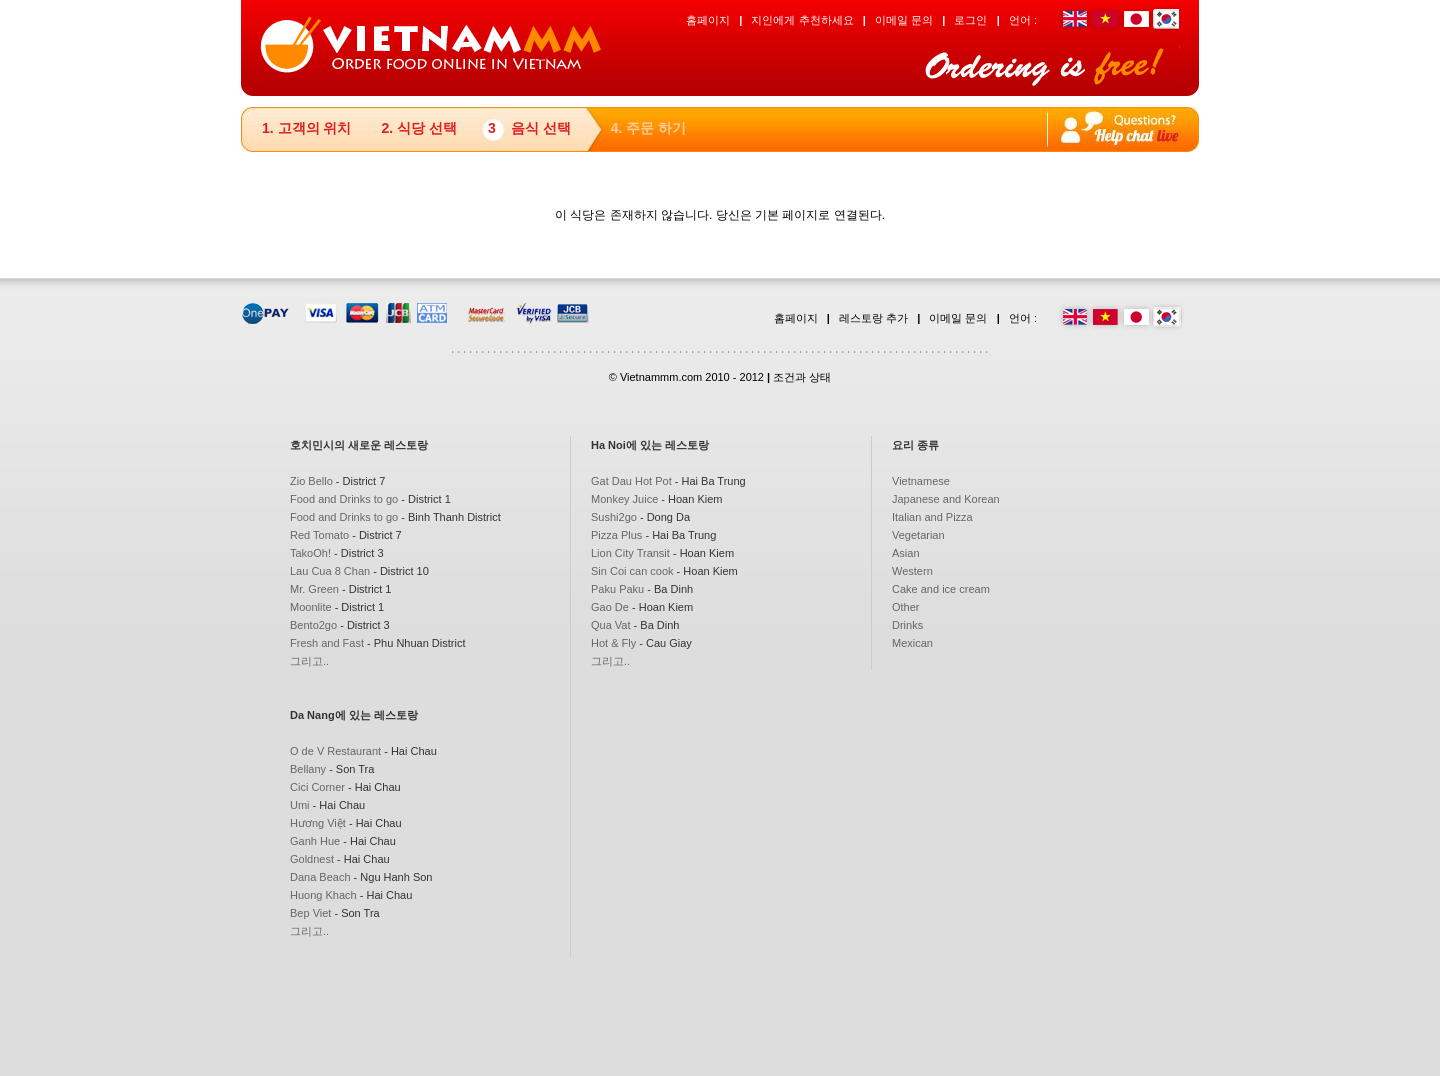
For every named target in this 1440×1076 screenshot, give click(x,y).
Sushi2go (614, 517)
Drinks (907, 625)
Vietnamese (921, 481)
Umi (300, 805)
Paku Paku (617, 589)
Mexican (912, 643)
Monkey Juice (624, 499)
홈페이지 (708, 20)
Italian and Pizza (932, 517)
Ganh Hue (315, 841)
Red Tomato (319, 535)
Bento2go (313, 625)
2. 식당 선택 (418, 128)
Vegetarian (918, 535)
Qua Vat (611, 625)
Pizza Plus (616, 535)
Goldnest (312, 859)
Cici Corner (317, 787)
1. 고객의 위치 (306, 128)
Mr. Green (314, 589)
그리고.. (309, 661)
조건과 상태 (802, 377)
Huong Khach (323, 895)
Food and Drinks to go (344, 499)
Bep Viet (310, 913)
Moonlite (311, 607)
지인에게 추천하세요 (802, 20)
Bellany (308, 769)
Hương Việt (318, 823)
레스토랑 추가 (873, 318)
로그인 (970, 20)
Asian (906, 553)
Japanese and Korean (946, 499)
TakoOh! (310, 553)
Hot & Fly (613, 643)
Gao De (610, 607)
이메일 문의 (904, 20)
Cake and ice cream (941, 589)
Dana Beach (320, 877)
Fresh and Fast (327, 643)
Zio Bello (311, 481)
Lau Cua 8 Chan (330, 571)
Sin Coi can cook (632, 571)
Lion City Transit (630, 553)
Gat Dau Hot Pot (631, 481)
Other (906, 607)
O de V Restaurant (335, 751)
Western (912, 571)
